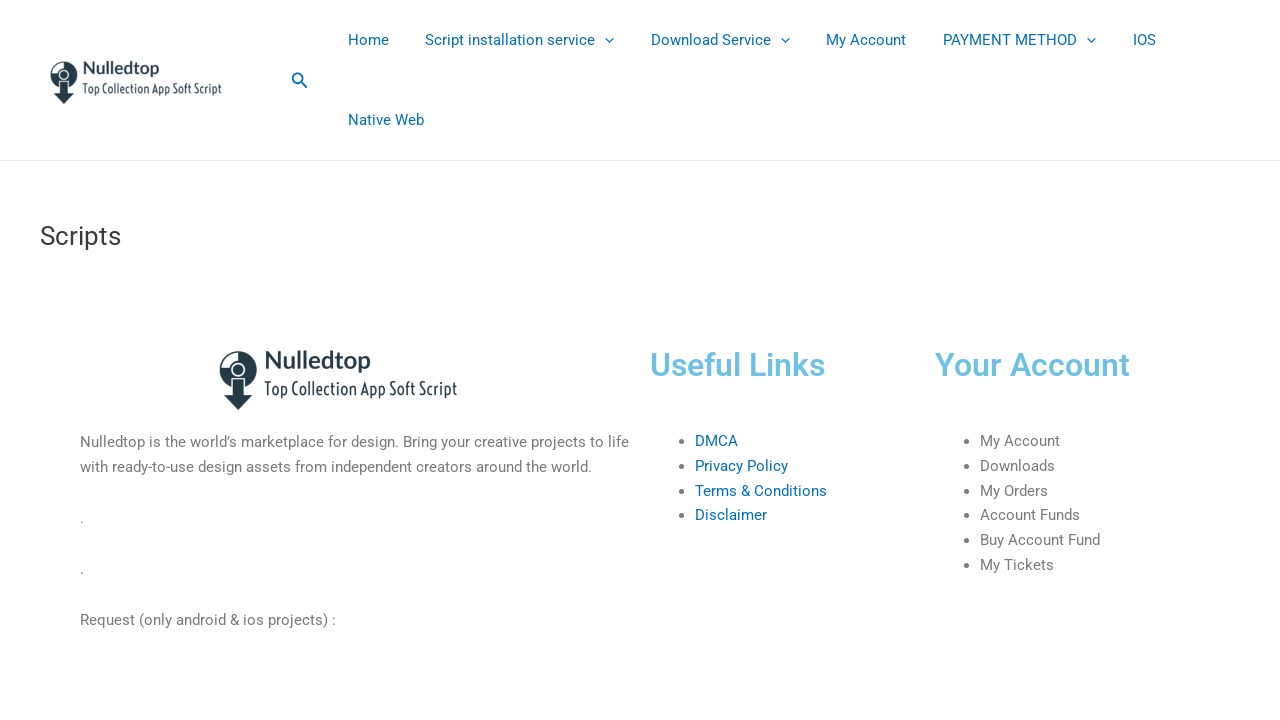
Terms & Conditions (761, 491)
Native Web (382, 120)
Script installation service (509, 40)
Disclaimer (731, 515)
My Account (843, 40)
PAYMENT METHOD (989, 40)
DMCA (716, 441)
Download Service (703, 40)
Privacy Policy (741, 466)
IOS (1107, 40)
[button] (300, 80)
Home (364, 40)
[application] (594, 40)
